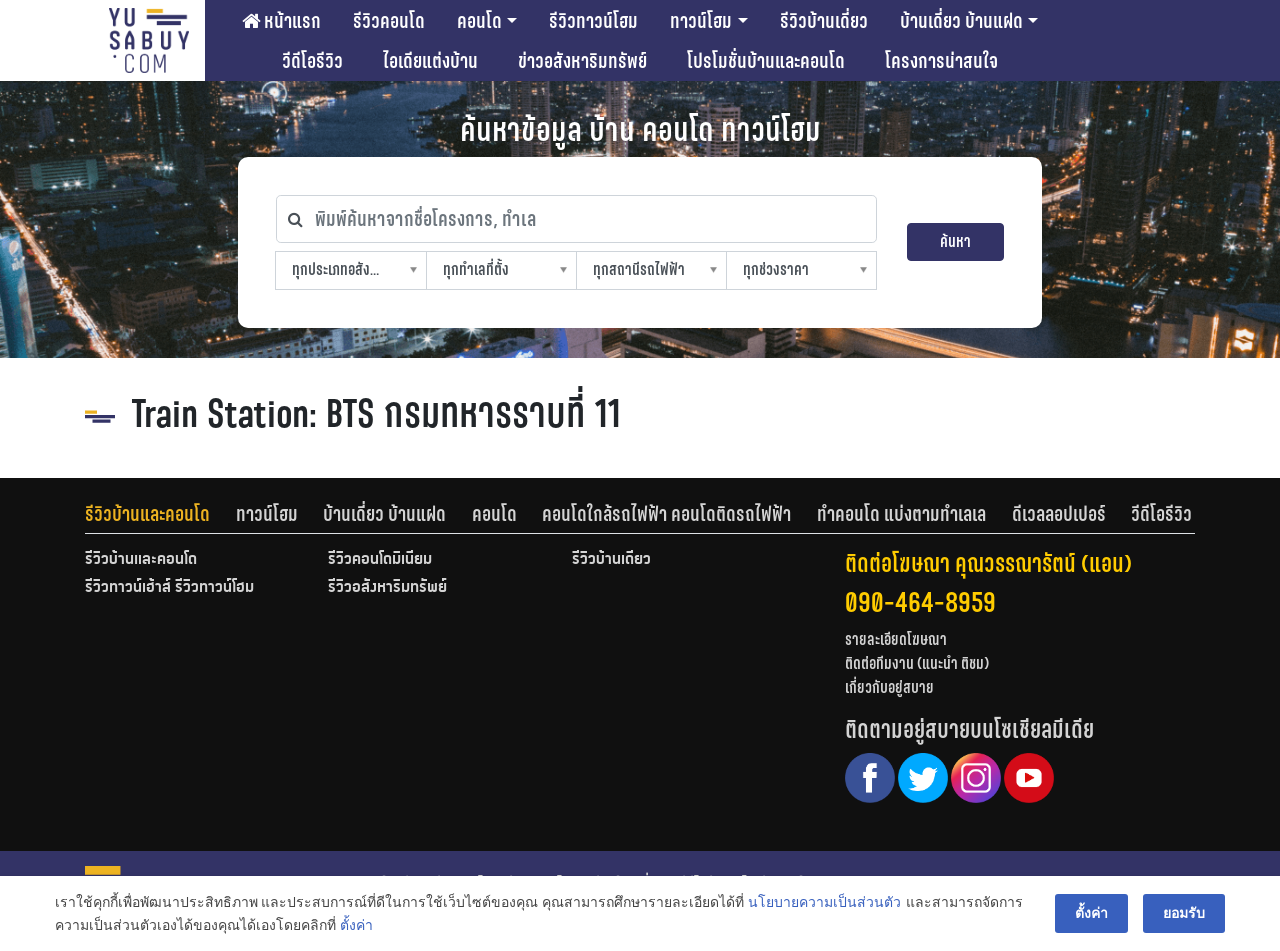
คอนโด (479, 21)
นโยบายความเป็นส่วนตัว (824, 902)
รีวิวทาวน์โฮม (593, 21)
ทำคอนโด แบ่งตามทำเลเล (901, 514)
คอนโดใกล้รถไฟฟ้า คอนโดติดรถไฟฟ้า (666, 514)
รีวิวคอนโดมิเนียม (380, 560)
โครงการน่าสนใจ (941, 61)
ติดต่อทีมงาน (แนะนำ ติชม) (917, 663)
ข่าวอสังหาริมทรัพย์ (582, 61)
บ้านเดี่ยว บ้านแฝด (961, 21)
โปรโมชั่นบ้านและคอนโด (766, 61)
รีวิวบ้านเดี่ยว (824, 21)
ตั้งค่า (356, 925)
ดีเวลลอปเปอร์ (1059, 514)
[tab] (160, 514)
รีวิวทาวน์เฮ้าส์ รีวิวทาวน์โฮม (169, 588)
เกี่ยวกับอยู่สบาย (889, 687)
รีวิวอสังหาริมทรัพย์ (387, 588)
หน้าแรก (281, 21)
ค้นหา (955, 241)
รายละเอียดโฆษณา (896, 639)
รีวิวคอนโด (389, 21)
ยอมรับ (1184, 913)
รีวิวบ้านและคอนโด (147, 514)
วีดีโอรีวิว (312, 61)
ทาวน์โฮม (701, 21)
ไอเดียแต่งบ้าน (430, 61)
